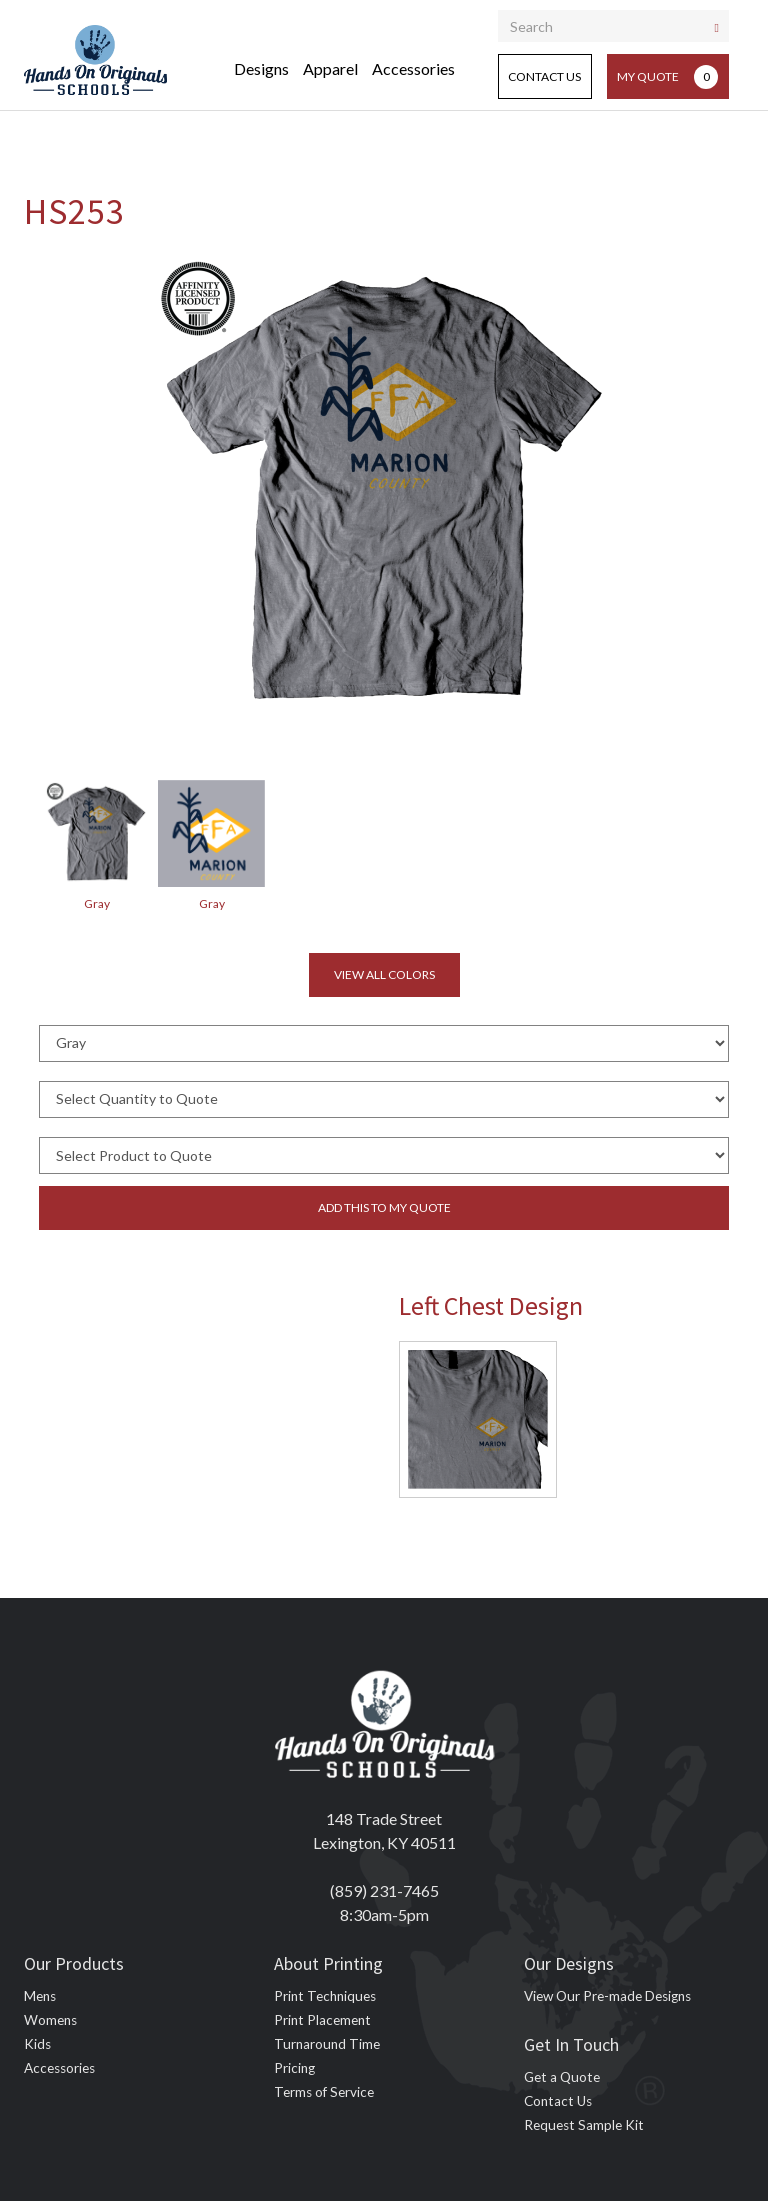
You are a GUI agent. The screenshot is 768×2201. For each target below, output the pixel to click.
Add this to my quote (384, 1207)
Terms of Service (324, 2092)
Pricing (294, 2068)
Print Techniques (325, 1996)
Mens (40, 1996)
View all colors (384, 974)
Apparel (330, 68)
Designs (261, 68)
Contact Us (544, 76)
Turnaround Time (327, 2044)
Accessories (413, 68)
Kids (37, 2044)
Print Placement (322, 2020)
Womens (50, 2020)
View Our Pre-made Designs (607, 1996)
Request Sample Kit (584, 2125)
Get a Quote (562, 2077)
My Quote (667, 77)
